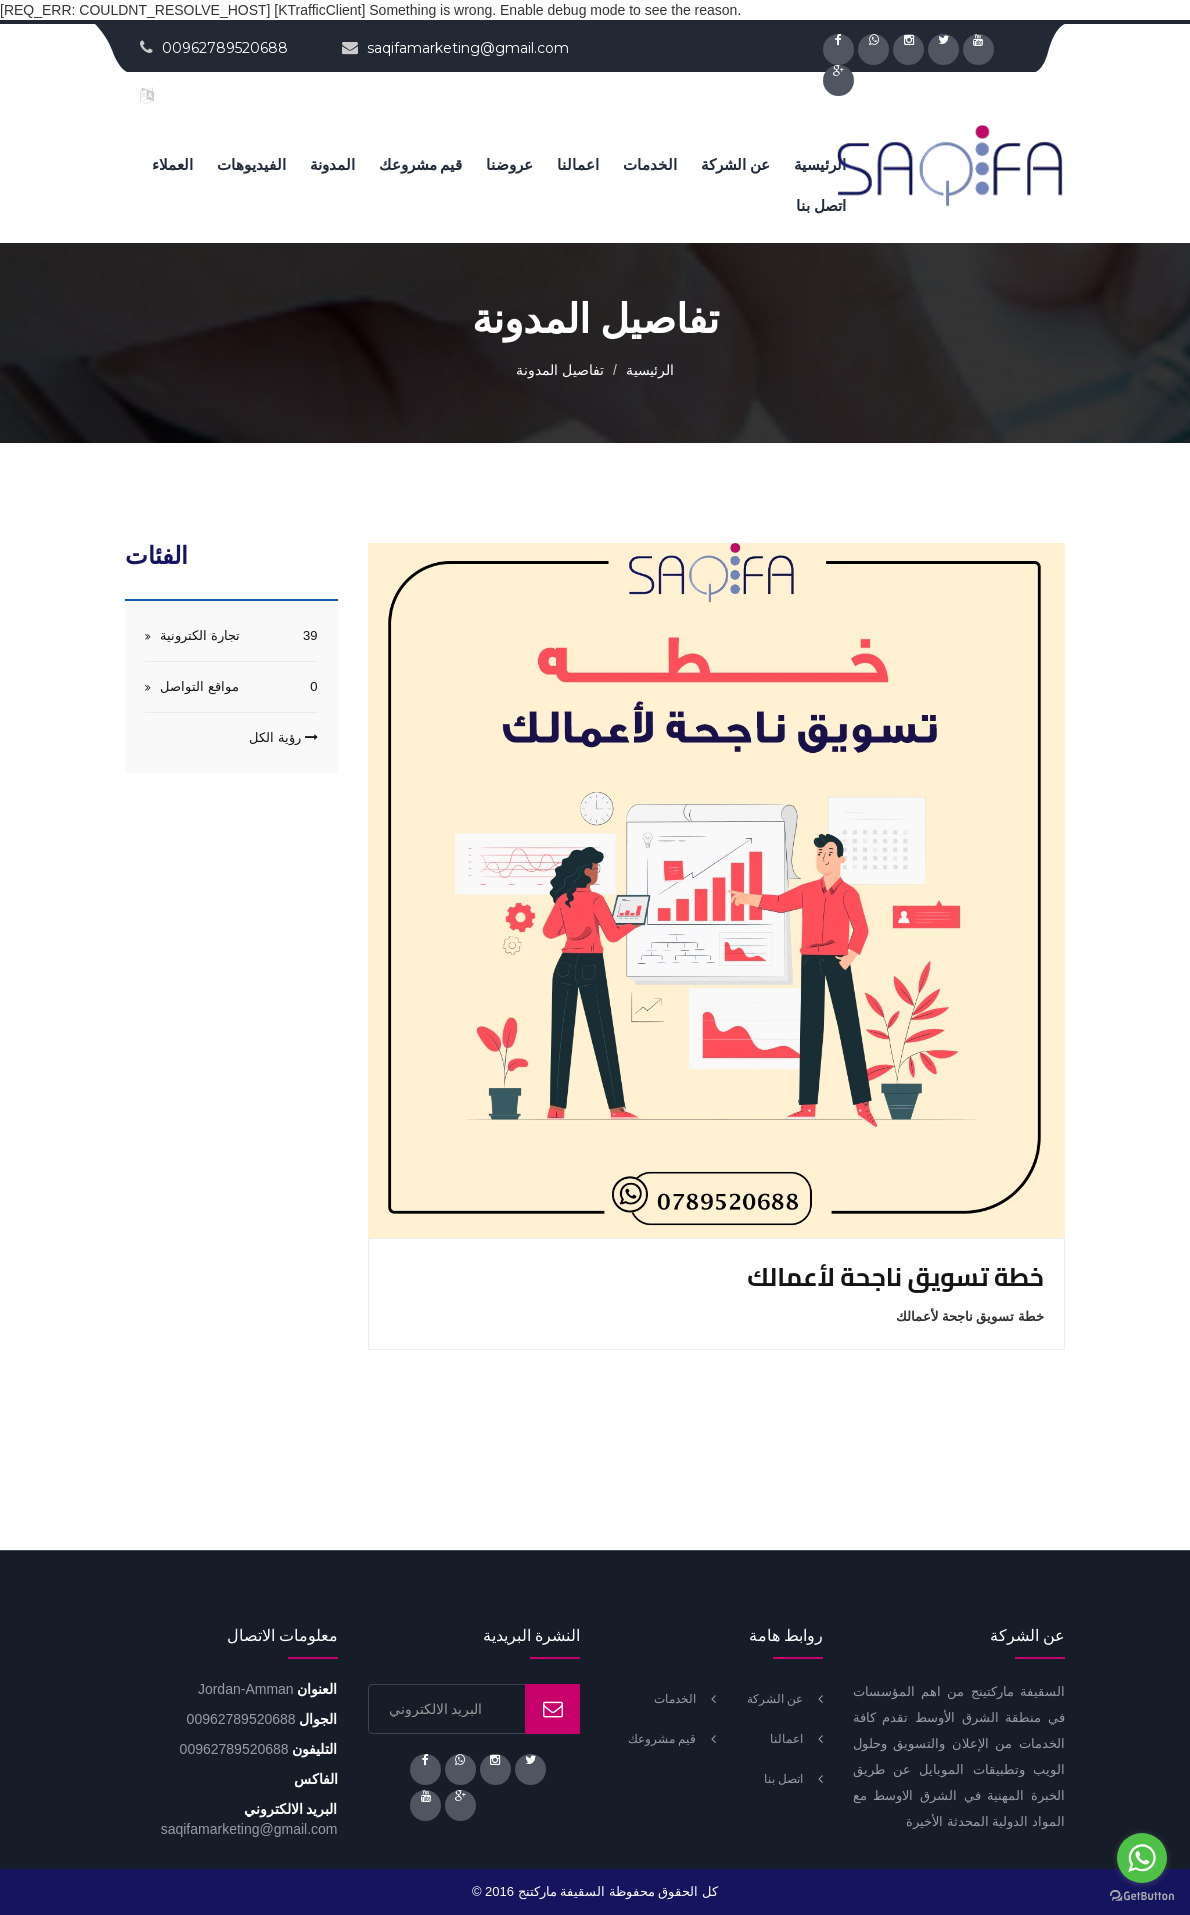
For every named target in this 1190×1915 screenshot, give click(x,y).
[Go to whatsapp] (1142, 1858)
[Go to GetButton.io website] (1142, 1895)
